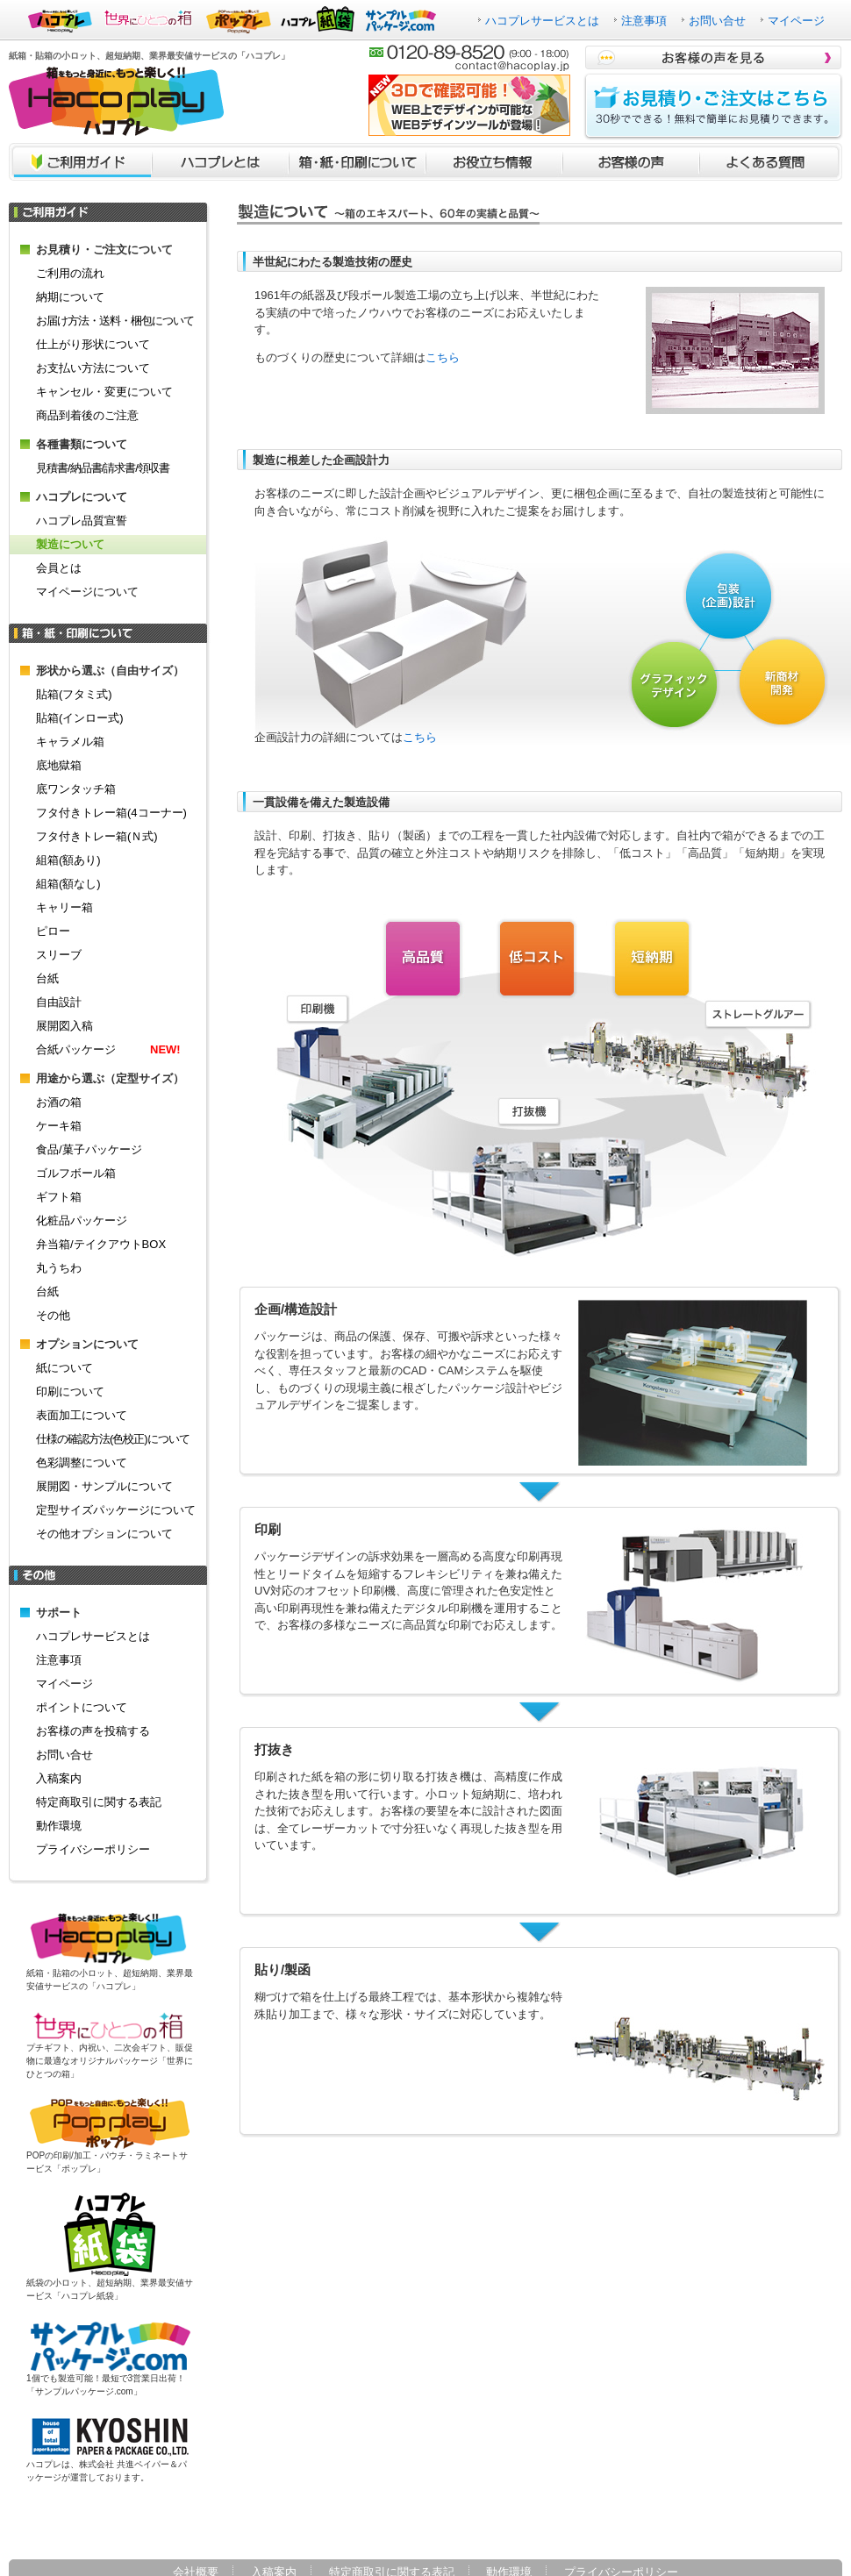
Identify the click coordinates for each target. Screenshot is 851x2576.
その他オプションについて (104, 1533)
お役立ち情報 (494, 162)
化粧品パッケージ (81, 1220)
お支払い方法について (93, 368)
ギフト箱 (59, 1196)
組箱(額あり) (68, 860)
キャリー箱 (64, 907)
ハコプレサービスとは (542, 20)
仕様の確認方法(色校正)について (113, 1438)
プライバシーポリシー (93, 1849)
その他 (53, 1315)
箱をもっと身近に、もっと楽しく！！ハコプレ (116, 101)
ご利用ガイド (80, 162)
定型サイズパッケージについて (116, 1509)
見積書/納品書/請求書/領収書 (102, 468)
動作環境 (59, 1825)
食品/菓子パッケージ (89, 1149)
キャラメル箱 (70, 741)
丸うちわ (59, 1267)
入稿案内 (59, 1778)
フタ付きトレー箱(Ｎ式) (97, 836)
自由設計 (59, 1002)
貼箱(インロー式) (80, 717)
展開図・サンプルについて (104, 1486)
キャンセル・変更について (104, 391)
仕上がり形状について (93, 344)
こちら (443, 357)
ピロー (53, 931)
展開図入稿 (64, 1025)
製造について (70, 544)
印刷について (70, 1391)
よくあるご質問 (770, 162)
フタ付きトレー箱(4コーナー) (111, 812)
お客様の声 (630, 162)
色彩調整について (81, 1462)
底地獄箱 (59, 765)
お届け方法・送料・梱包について (115, 320)
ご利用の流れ (70, 273)
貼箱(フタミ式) (74, 694)
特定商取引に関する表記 (98, 1802)
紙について (64, 1367)
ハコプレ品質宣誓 (81, 520)
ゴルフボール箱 (76, 1173)
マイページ (796, 20)
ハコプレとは (220, 162)
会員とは (59, 567)
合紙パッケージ (108, 1049)
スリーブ (59, 954)
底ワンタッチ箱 (76, 789)
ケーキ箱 (59, 1125)
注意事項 (644, 20)
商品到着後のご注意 (87, 415)
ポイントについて (81, 1707)
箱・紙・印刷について (357, 162)
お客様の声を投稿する (93, 1731)
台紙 (47, 978)
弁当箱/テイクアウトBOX (101, 1244)
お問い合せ (717, 20)
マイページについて (87, 591)
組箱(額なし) (68, 883)
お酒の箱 (59, 1102)
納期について (70, 296)
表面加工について (81, 1415)
